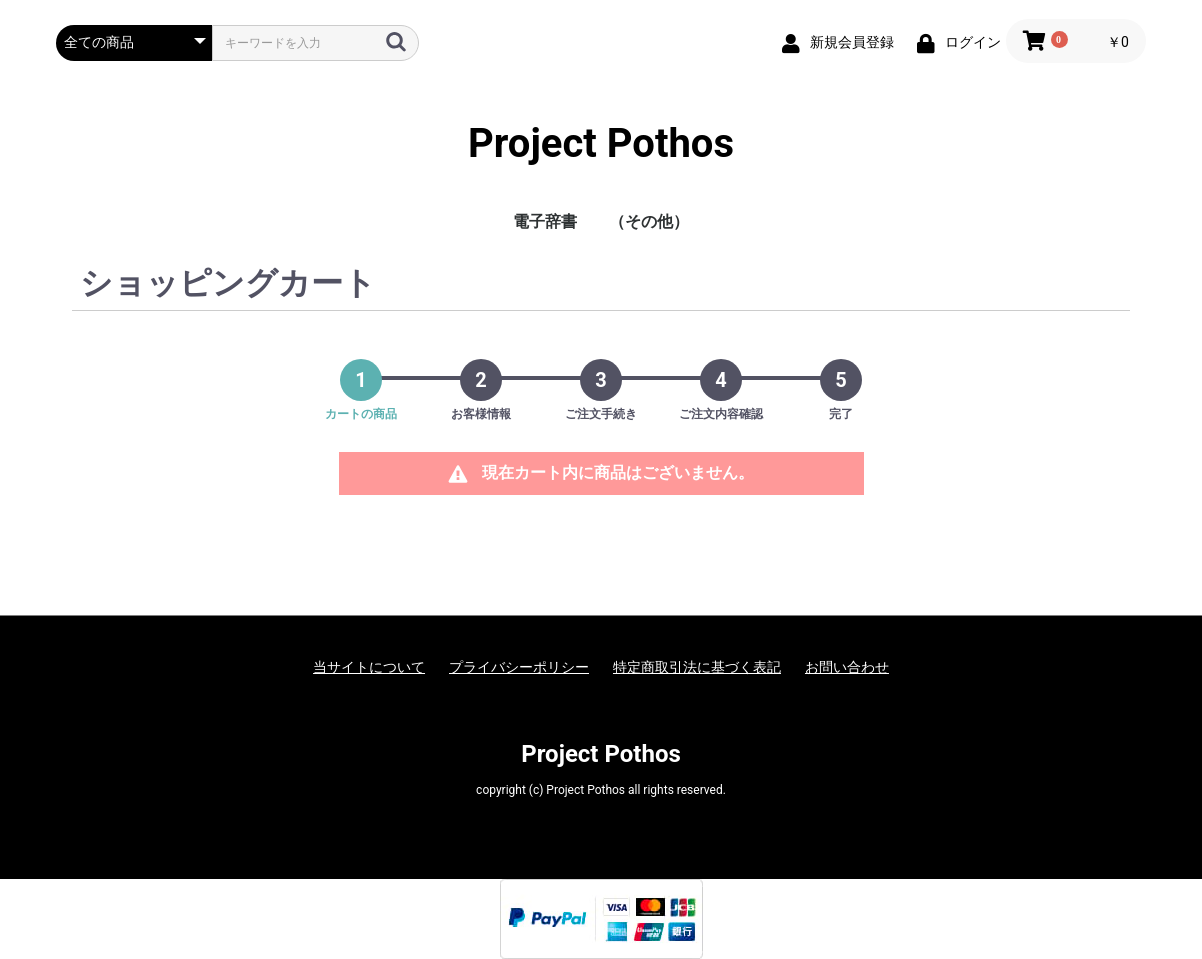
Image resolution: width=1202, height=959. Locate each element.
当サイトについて (369, 667)
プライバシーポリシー (519, 667)
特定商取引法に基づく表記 (697, 667)
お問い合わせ (847, 667)
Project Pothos (601, 144)
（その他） (649, 221)
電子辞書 (545, 221)
